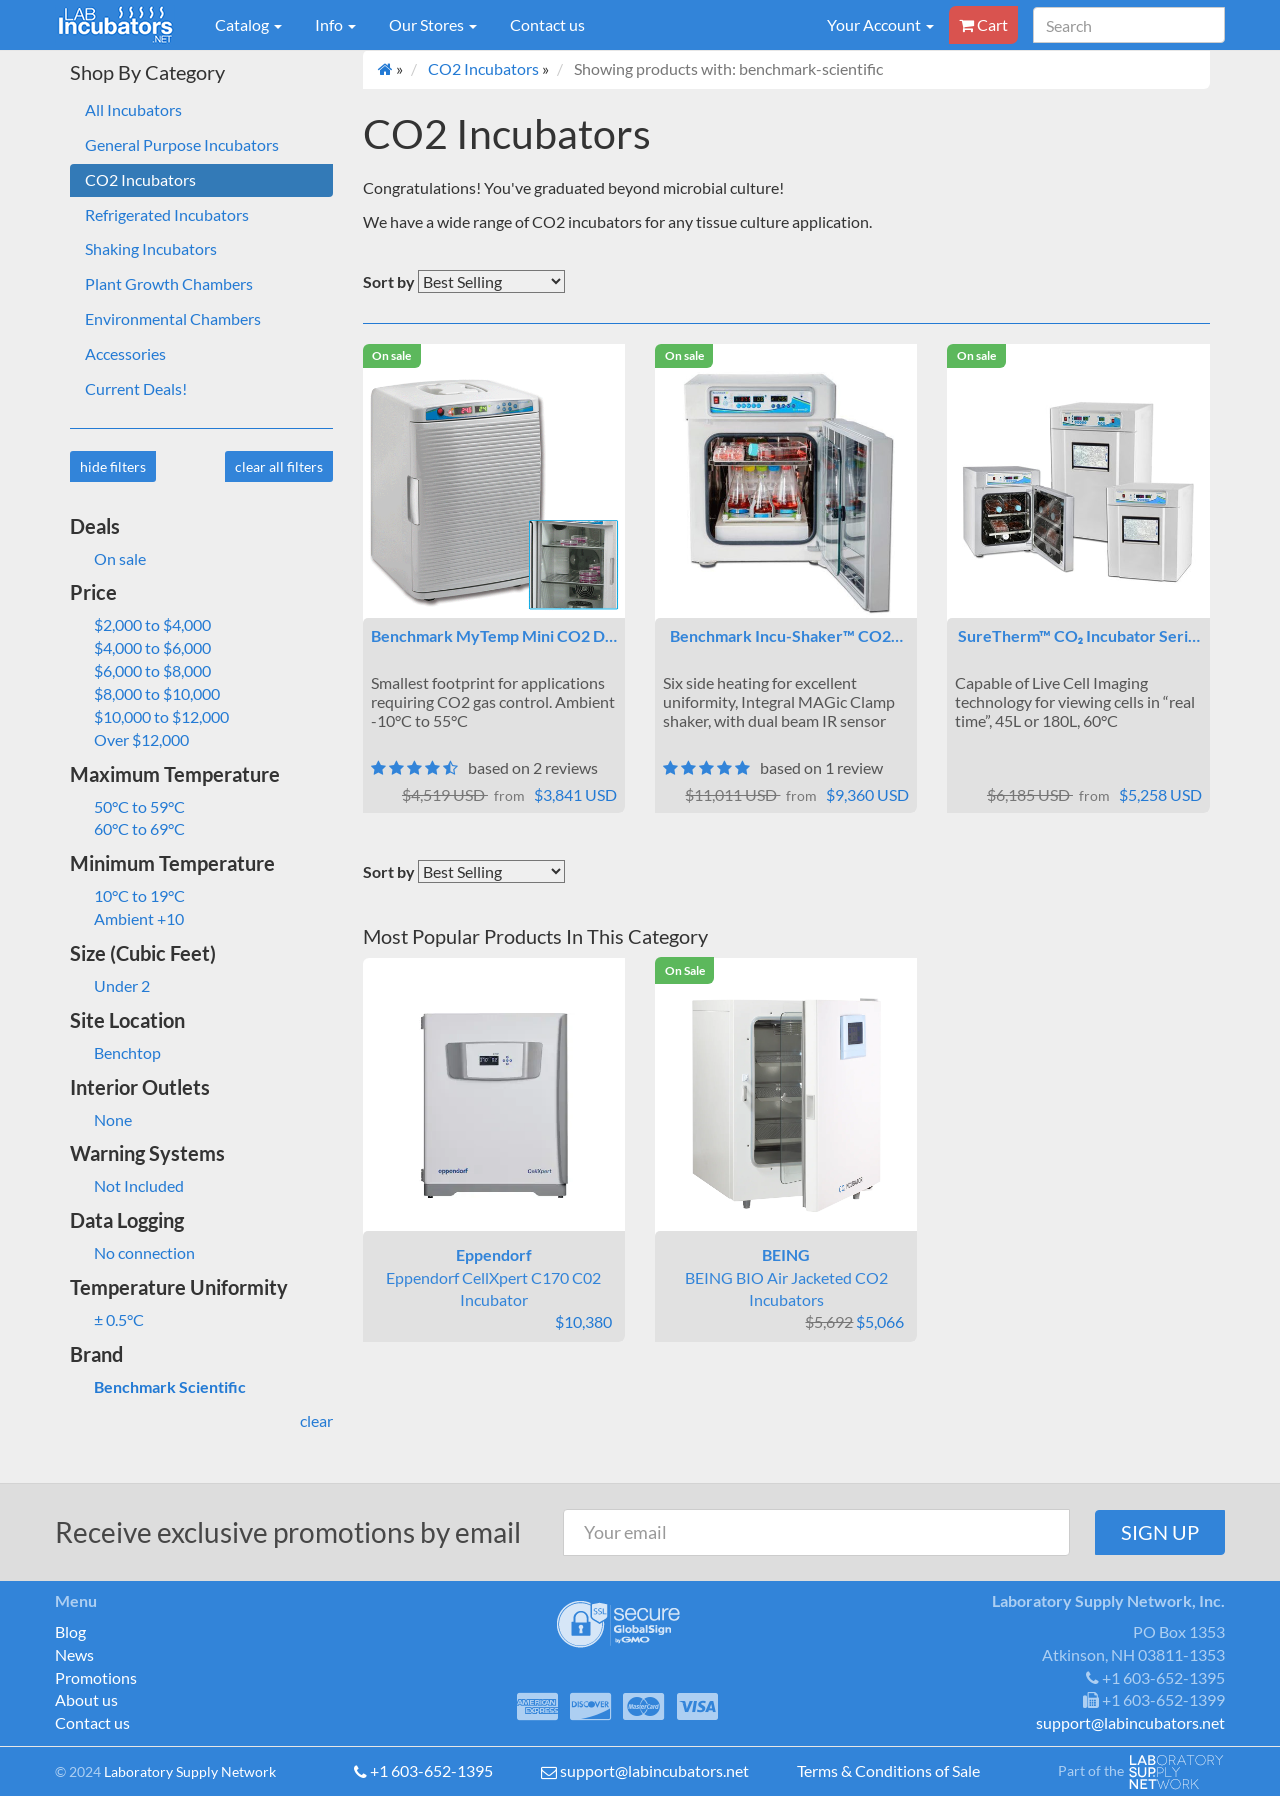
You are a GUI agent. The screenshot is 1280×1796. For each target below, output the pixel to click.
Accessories (125, 353)
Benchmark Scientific (158, 1386)
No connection (132, 1252)
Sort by (389, 281)
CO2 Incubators (140, 179)
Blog (70, 1631)
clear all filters (279, 466)
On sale (108, 558)
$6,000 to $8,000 (140, 670)
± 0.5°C (107, 1319)
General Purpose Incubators (182, 144)
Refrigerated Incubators (167, 214)
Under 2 (110, 985)
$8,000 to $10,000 (145, 693)
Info (335, 24)
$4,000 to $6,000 (140, 647)
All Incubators (133, 109)
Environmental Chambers (173, 318)
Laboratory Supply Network (190, 1771)
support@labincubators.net (654, 1770)
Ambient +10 (127, 918)
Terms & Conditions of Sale (888, 1770)
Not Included (127, 1185)
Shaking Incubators (151, 248)
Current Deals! (136, 388)
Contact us (547, 24)
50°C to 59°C (127, 806)
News (74, 1654)
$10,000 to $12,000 (149, 716)
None (101, 1119)
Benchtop (115, 1052)
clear (316, 1420)
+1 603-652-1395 (431, 1770)
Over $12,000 (129, 739)
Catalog (248, 24)
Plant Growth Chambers (169, 283)
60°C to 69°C (127, 828)
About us (86, 1699)
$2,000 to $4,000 (140, 624)
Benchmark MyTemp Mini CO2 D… (494, 635)
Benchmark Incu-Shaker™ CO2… (786, 635)
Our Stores (433, 24)
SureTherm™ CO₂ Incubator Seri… (1079, 635)
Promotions (96, 1677)
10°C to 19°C (127, 895)
